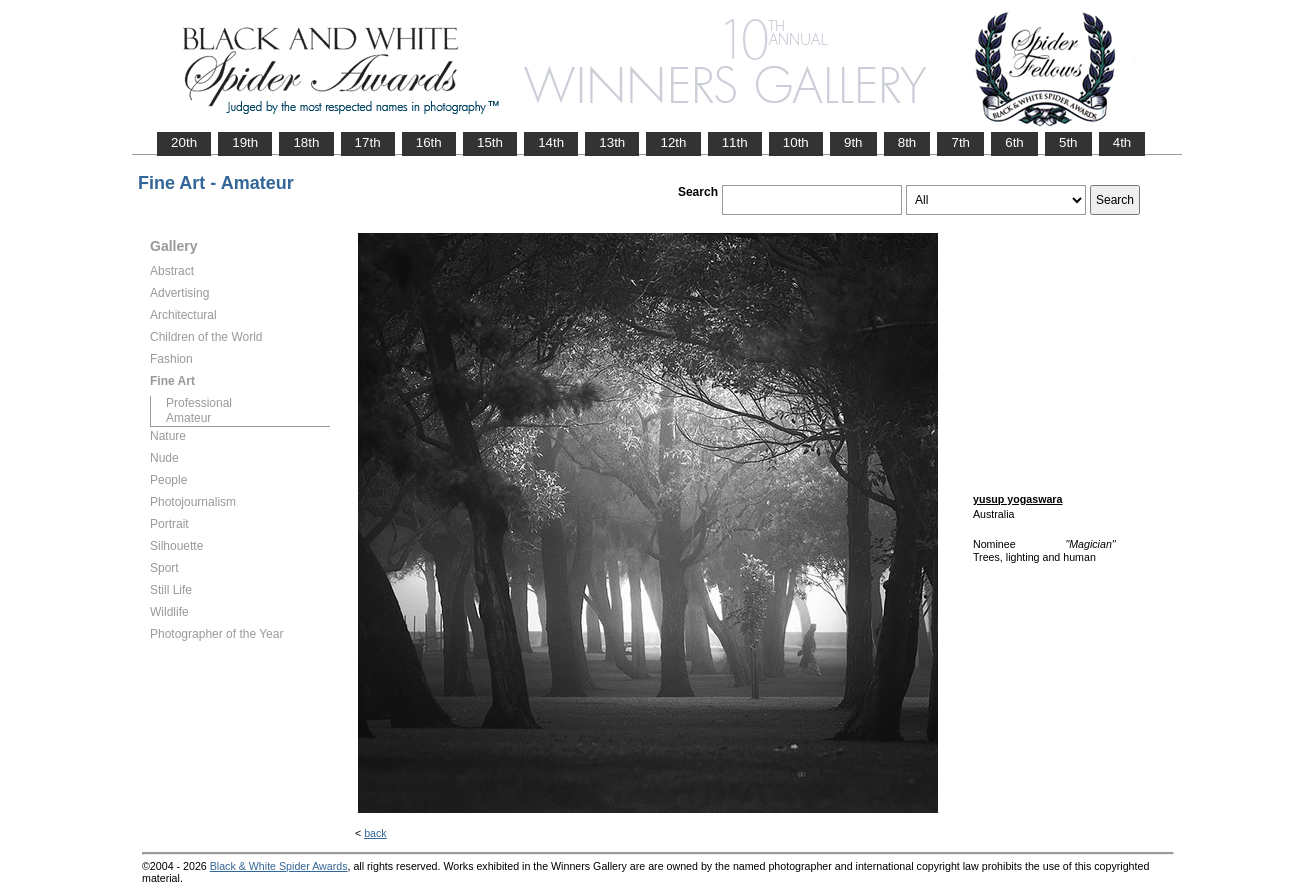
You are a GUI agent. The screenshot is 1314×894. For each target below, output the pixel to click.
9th (853, 142)
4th (1122, 142)
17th (368, 142)
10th (796, 142)
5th (1068, 142)
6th (1014, 142)
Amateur (188, 418)
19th (245, 142)
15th (490, 142)
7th (960, 142)
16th (429, 142)
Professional (199, 403)
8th (907, 142)
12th (673, 142)
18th (306, 142)
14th (551, 142)
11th (735, 142)
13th (612, 142)
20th (184, 142)
